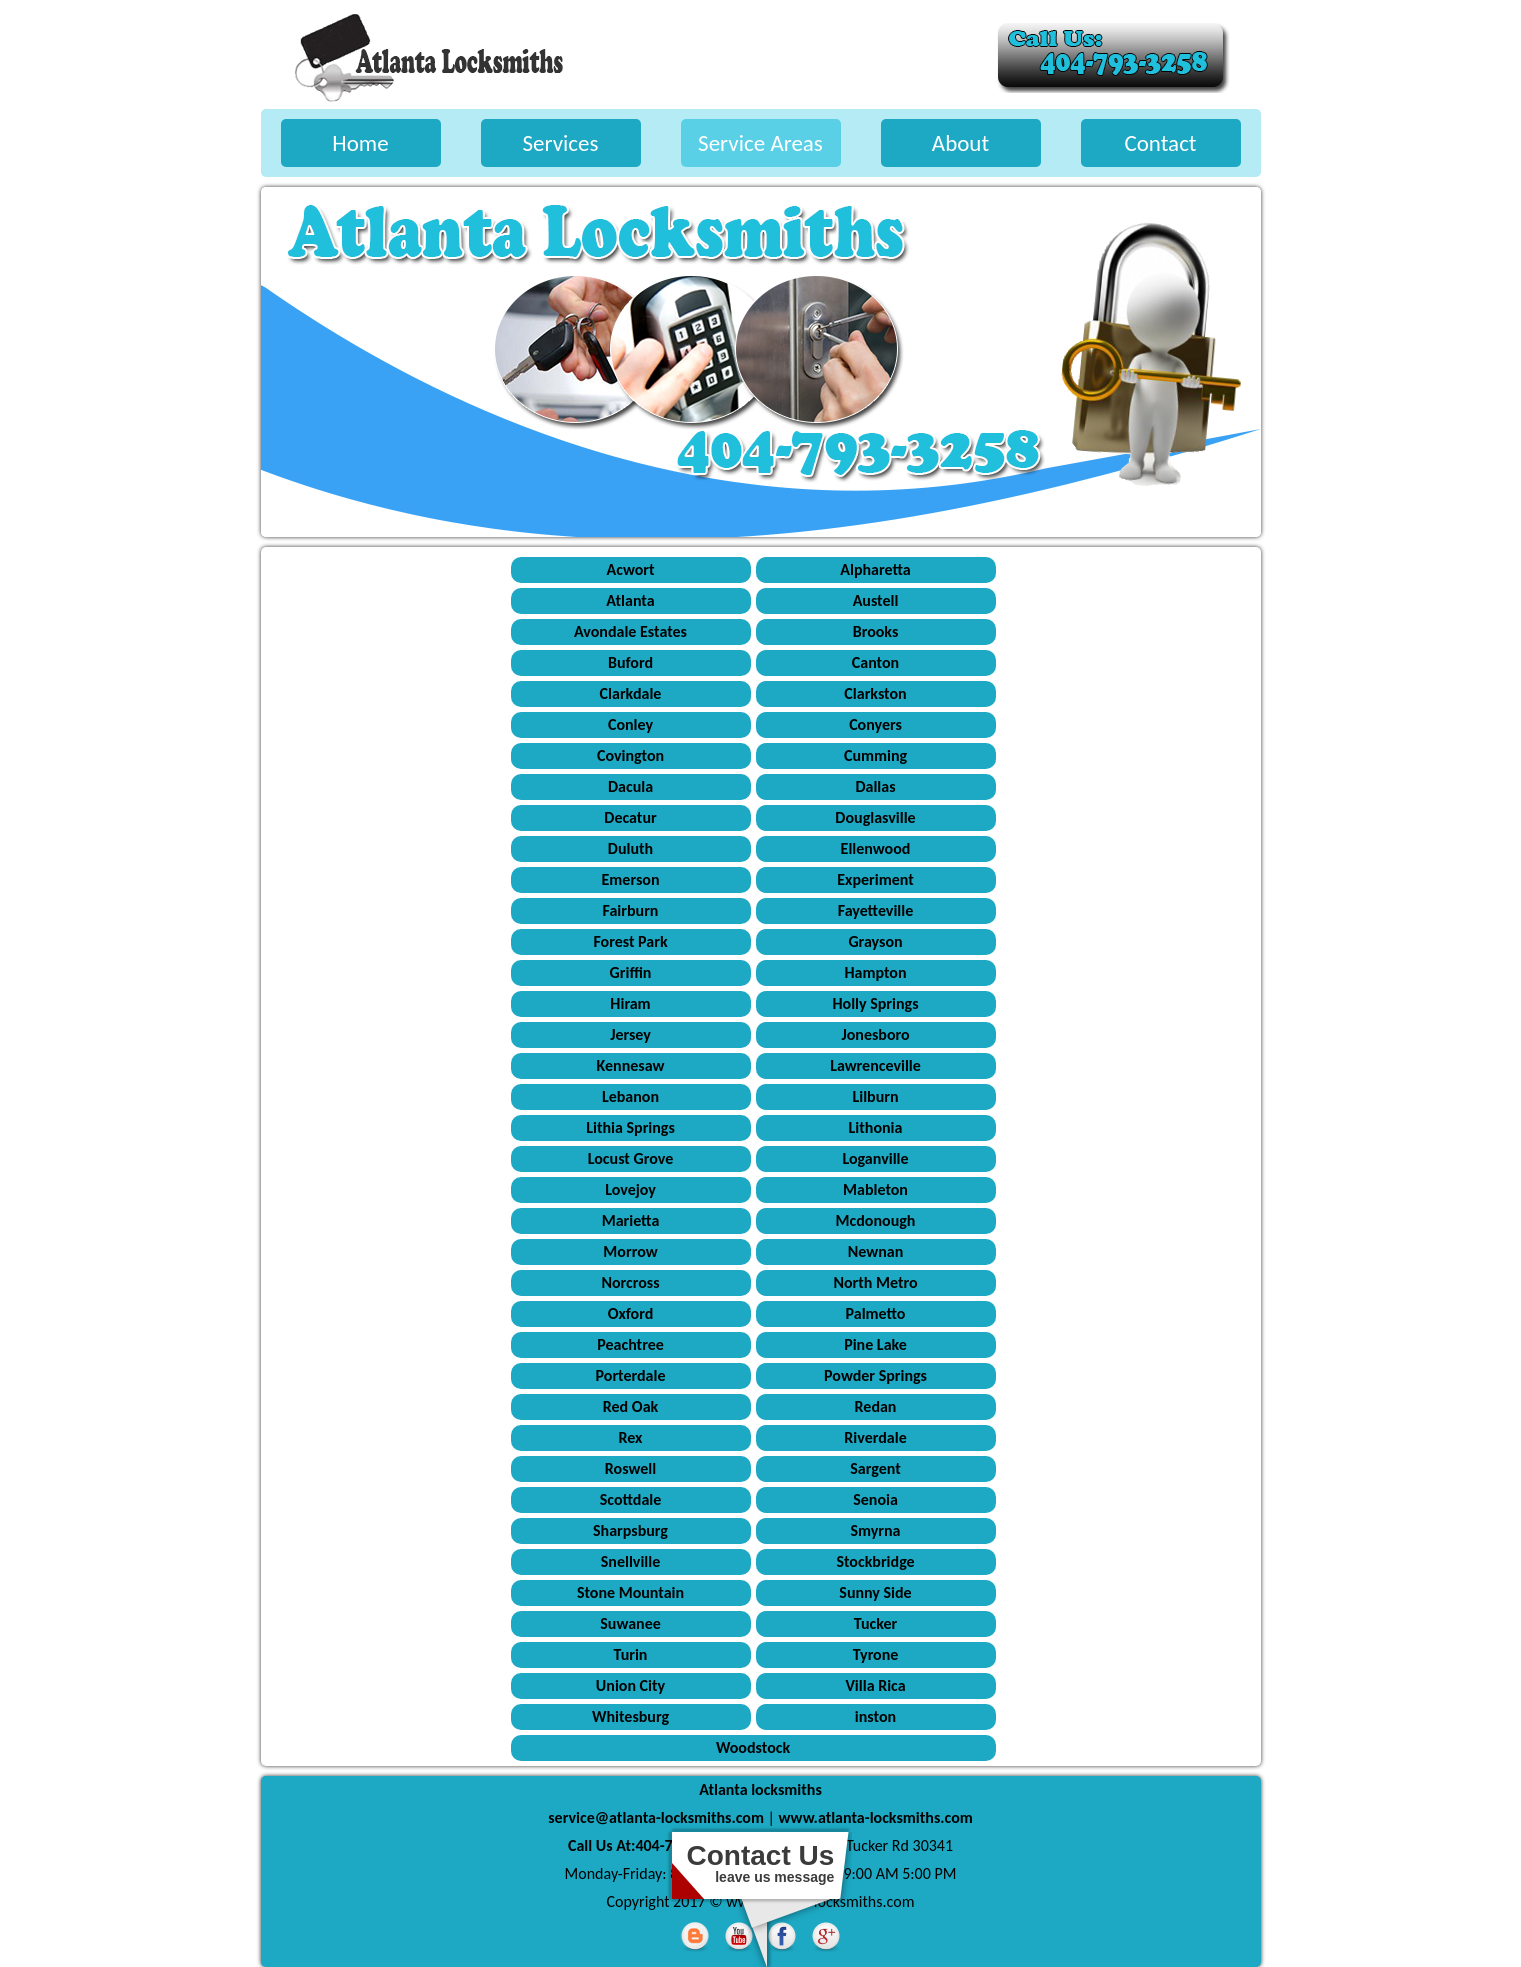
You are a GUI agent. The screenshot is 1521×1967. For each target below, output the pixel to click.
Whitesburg (630, 1716)
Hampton (875, 972)
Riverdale (875, 1437)
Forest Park (630, 941)
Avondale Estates (630, 631)
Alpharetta (875, 569)
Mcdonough (876, 1220)
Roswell (630, 1468)
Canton (875, 662)
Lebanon (630, 1096)
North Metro (875, 1282)
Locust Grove (630, 1158)
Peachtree (630, 1344)
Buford (630, 662)
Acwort (630, 569)
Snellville (630, 1561)
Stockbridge (875, 1561)
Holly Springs (875, 1003)
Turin (631, 1654)
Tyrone (876, 1654)
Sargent (875, 1468)
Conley (630, 724)
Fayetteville (876, 910)
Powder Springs (875, 1375)
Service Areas (760, 143)
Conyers (875, 724)
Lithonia (876, 1127)
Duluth (630, 848)
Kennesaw (631, 1065)
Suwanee (630, 1623)
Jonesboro (875, 1034)
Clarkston (875, 693)
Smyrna (875, 1530)
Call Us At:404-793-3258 (647, 1845)
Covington (630, 755)
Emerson (631, 879)
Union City (630, 1685)
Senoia (875, 1499)
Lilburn (875, 1096)
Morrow (630, 1251)
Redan (876, 1406)
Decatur (630, 817)
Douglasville (875, 817)
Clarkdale (631, 693)
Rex (631, 1437)
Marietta (631, 1220)
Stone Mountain (630, 1592)
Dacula (630, 786)
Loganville (875, 1158)
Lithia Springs (630, 1127)
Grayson (875, 941)
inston (875, 1716)
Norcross (630, 1282)
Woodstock (753, 1747)
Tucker (875, 1623)
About (960, 143)
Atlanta (630, 600)
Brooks (876, 631)
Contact (1160, 143)
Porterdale (631, 1375)
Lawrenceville (875, 1065)
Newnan (876, 1251)
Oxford (631, 1313)
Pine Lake (875, 1344)
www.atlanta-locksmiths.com (876, 1817)
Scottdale (631, 1499)
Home (360, 143)
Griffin (631, 972)
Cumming (875, 755)
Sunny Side (875, 1592)
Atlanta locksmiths (760, 1789)
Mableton (875, 1189)
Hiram (630, 1003)
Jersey (630, 1034)
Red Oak (630, 1406)
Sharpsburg (630, 1530)
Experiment (875, 879)
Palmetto (876, 1313)
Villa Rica (875, 1685)
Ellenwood (876, 848)
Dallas (875, 786)
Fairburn (631, 910)
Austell (876, 600)
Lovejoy (630, 1189)
